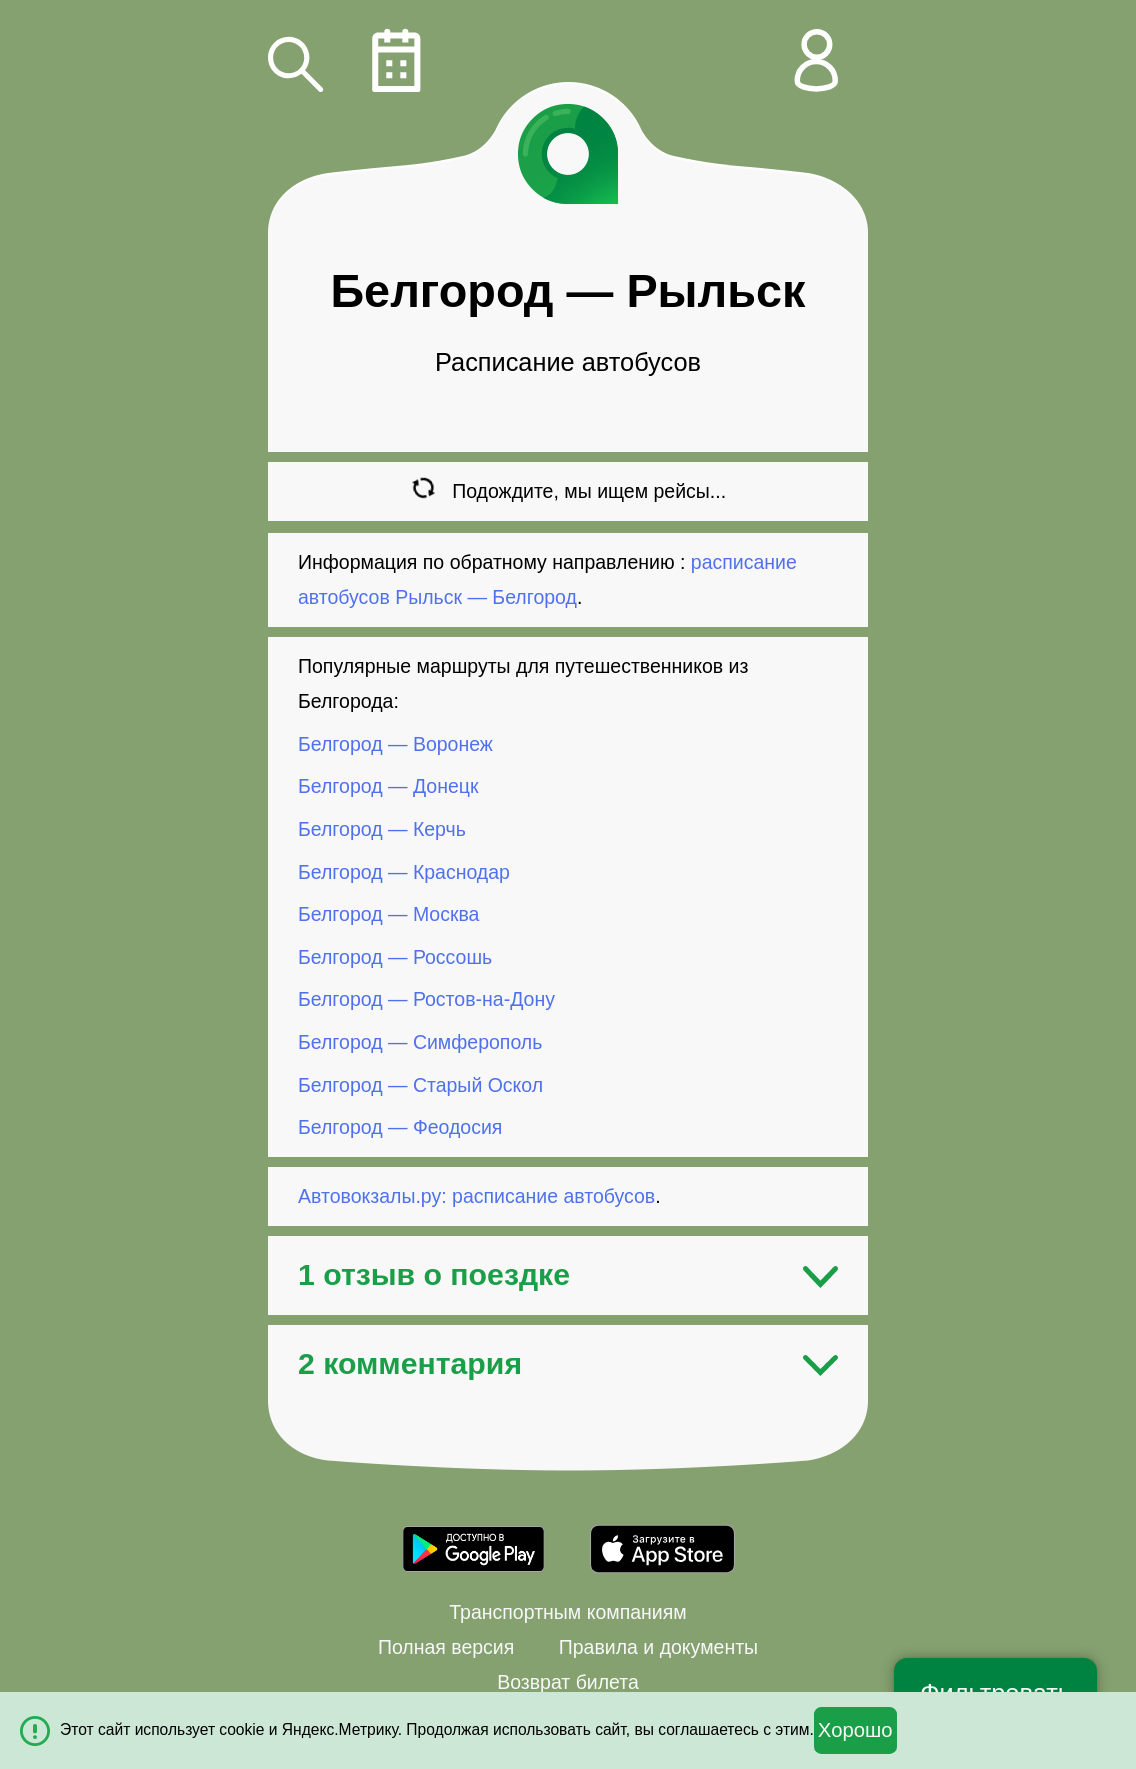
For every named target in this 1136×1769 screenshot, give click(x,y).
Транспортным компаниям (567, 1612)
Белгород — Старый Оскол (420, 1084)
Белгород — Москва (388, 914)
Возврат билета (568, 1682)
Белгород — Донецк (388, 786)
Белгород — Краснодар (404, 871)
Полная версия (446, 1647)
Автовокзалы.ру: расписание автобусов (476, 1196)
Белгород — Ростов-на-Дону (426, 999)
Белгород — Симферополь (420, 1042)
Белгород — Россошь (395, 957)
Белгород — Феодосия (400, 1127)
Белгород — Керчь (382, 829)
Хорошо (855, 1730)
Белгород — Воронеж (395, 744)
